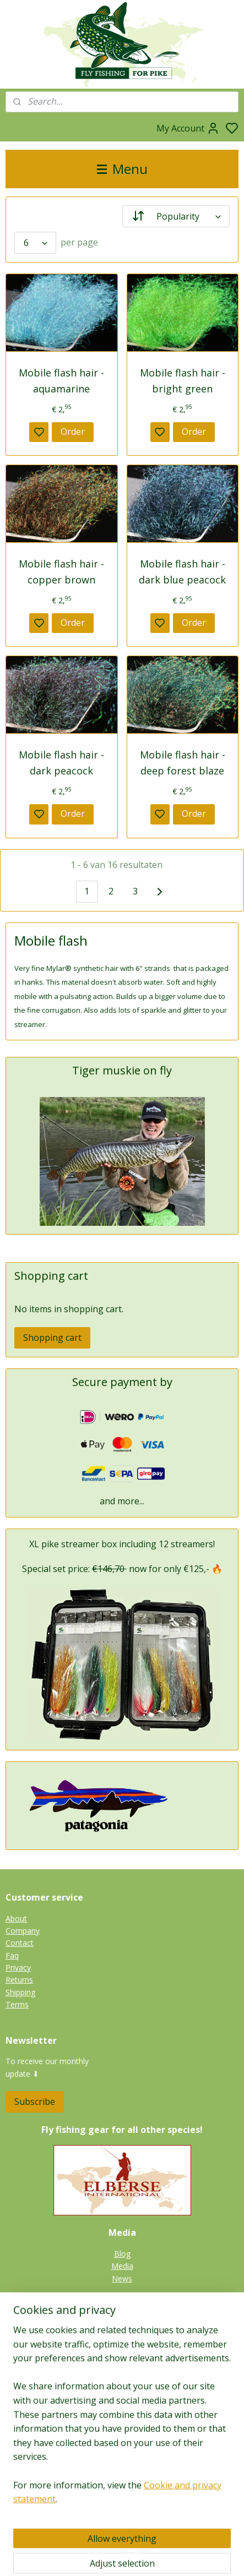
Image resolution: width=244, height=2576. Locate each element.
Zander (122, 2348)
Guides (122, 2494)
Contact (20, 1943)
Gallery (122, 2386)
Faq (12, 1955)
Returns (19, 1979)
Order (73, 431)
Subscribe (34, 2101)
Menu (122, 169)
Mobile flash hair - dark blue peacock (182, 571)
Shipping (20, 1992)
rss (180, 2556)
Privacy (18, 1967)
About (16, 1918)
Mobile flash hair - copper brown (61, 571)
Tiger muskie (122, 2336)
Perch (122, 2361)
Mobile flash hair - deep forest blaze (182, 762)
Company (23, 1930)
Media (122, 2266)
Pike (122, 2324)
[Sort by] (176, 216)
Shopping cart (52, 1337)
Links (128, 2507)
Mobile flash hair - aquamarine (61, 380)
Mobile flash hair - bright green (182, 380)
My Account (188, 128)
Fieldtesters (122, 2482)
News (122, 2278)
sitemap (157, 2556)
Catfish (122, 2373)
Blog (122, 2253)
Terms (17, 2004)
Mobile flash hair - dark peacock (61, 762)
